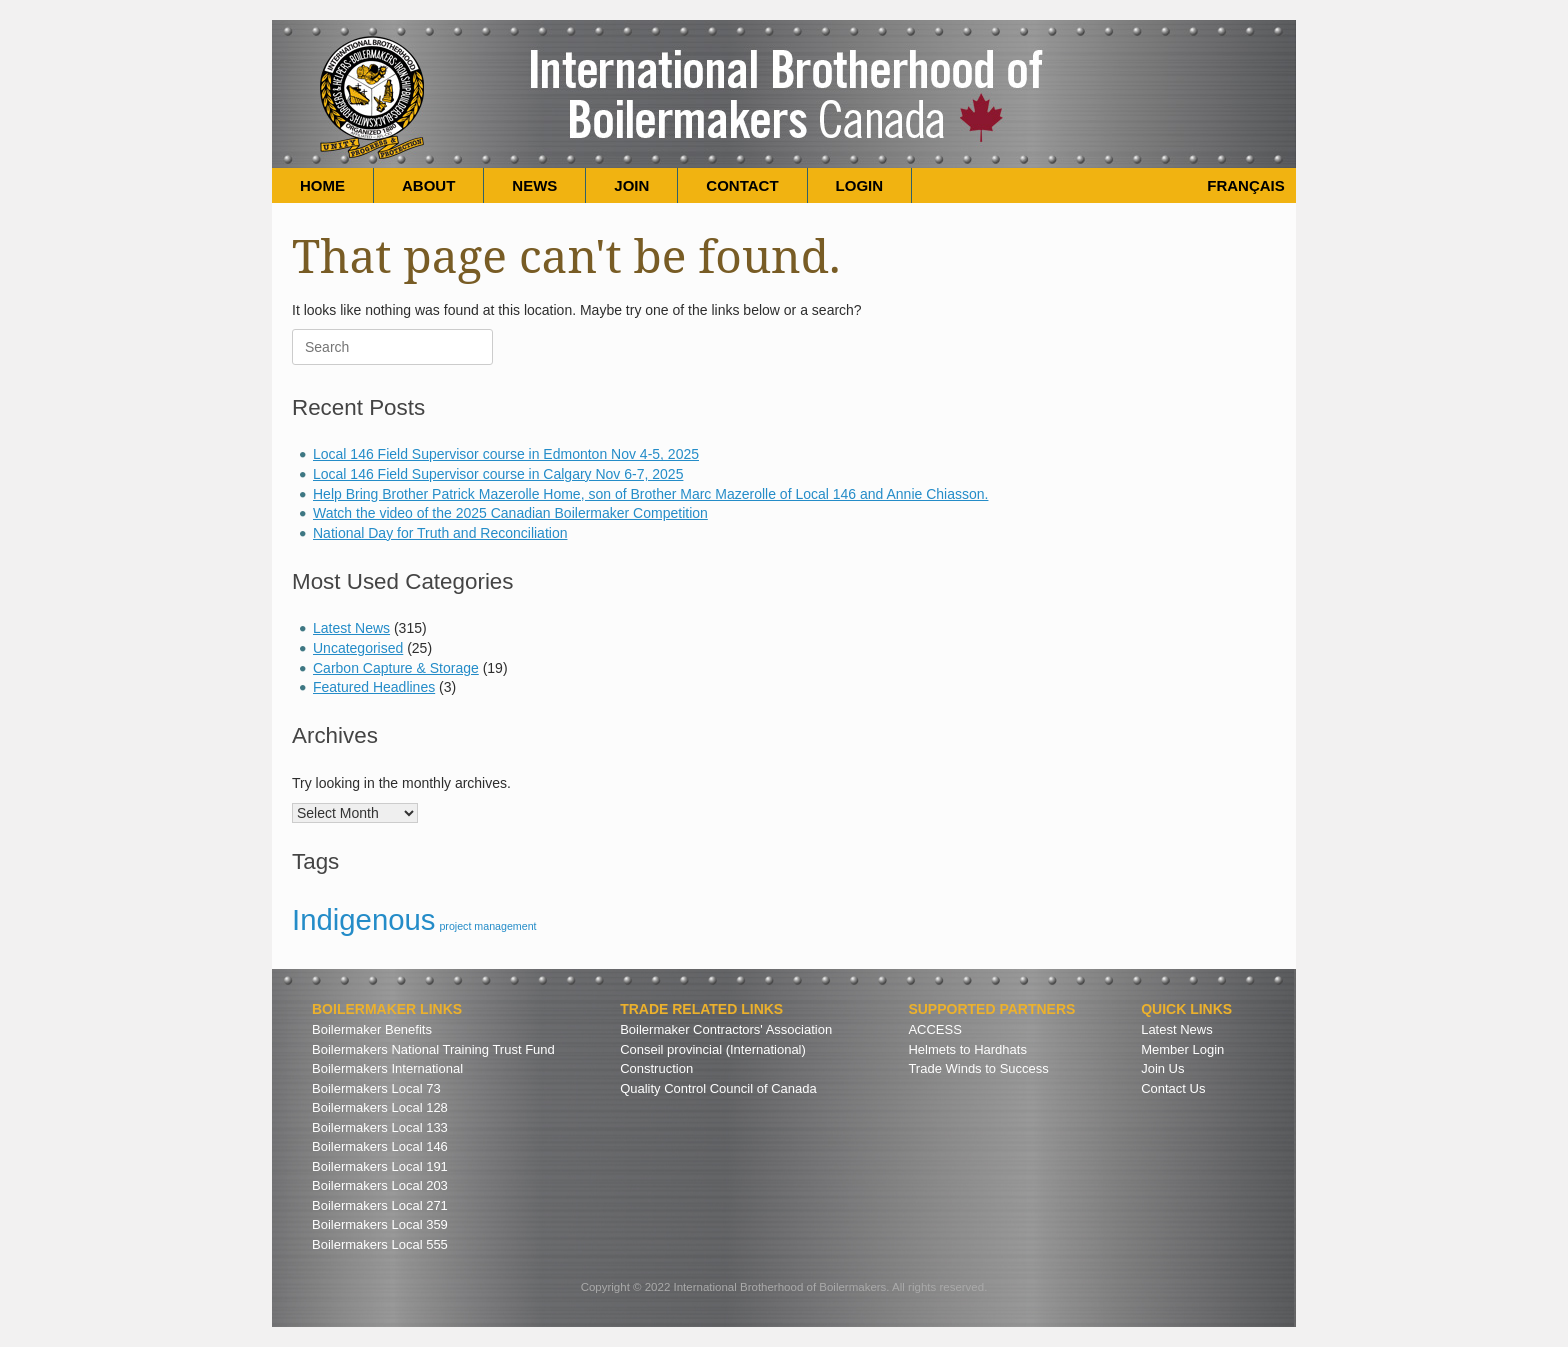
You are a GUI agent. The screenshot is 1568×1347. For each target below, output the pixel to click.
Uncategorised (358, 648)
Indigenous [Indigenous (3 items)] (364, 919)
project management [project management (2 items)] (487, 926)
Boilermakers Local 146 (380, 1146)
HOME (322, 185)
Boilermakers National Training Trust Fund (433, 1049)
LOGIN (860, 185)
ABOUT (428, 185)
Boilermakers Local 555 (380, 1244)
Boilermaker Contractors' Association (726, 1029)
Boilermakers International (387, 1068)
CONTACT (742, 185)
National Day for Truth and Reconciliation (440, 533)
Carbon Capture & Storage (396, 668)
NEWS (534, 185)
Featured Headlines (374, 687)
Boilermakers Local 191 (380, 1166)
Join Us (1162, 1068)
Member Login (1182, 1049)
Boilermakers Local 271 (380, 1205)
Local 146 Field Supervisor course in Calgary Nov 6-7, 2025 (498, 474)
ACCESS (934, 1029)
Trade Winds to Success (978, 1068)
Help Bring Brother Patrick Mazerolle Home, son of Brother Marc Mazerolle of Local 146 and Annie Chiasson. (650, 494)
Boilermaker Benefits (372, 1029)
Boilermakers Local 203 (380, 1185)
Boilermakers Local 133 (380, 1127)
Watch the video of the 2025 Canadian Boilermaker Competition (510, 513)
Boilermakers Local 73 (376, 1088)
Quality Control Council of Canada (718, 1088)
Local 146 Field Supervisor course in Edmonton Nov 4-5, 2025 (506, 454)
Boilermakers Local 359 (380, 1224)
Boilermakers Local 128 (380, 1107)
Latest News (351, 628)
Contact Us (1173, 1088)
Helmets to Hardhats (967, 1049)
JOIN (631, 185)
